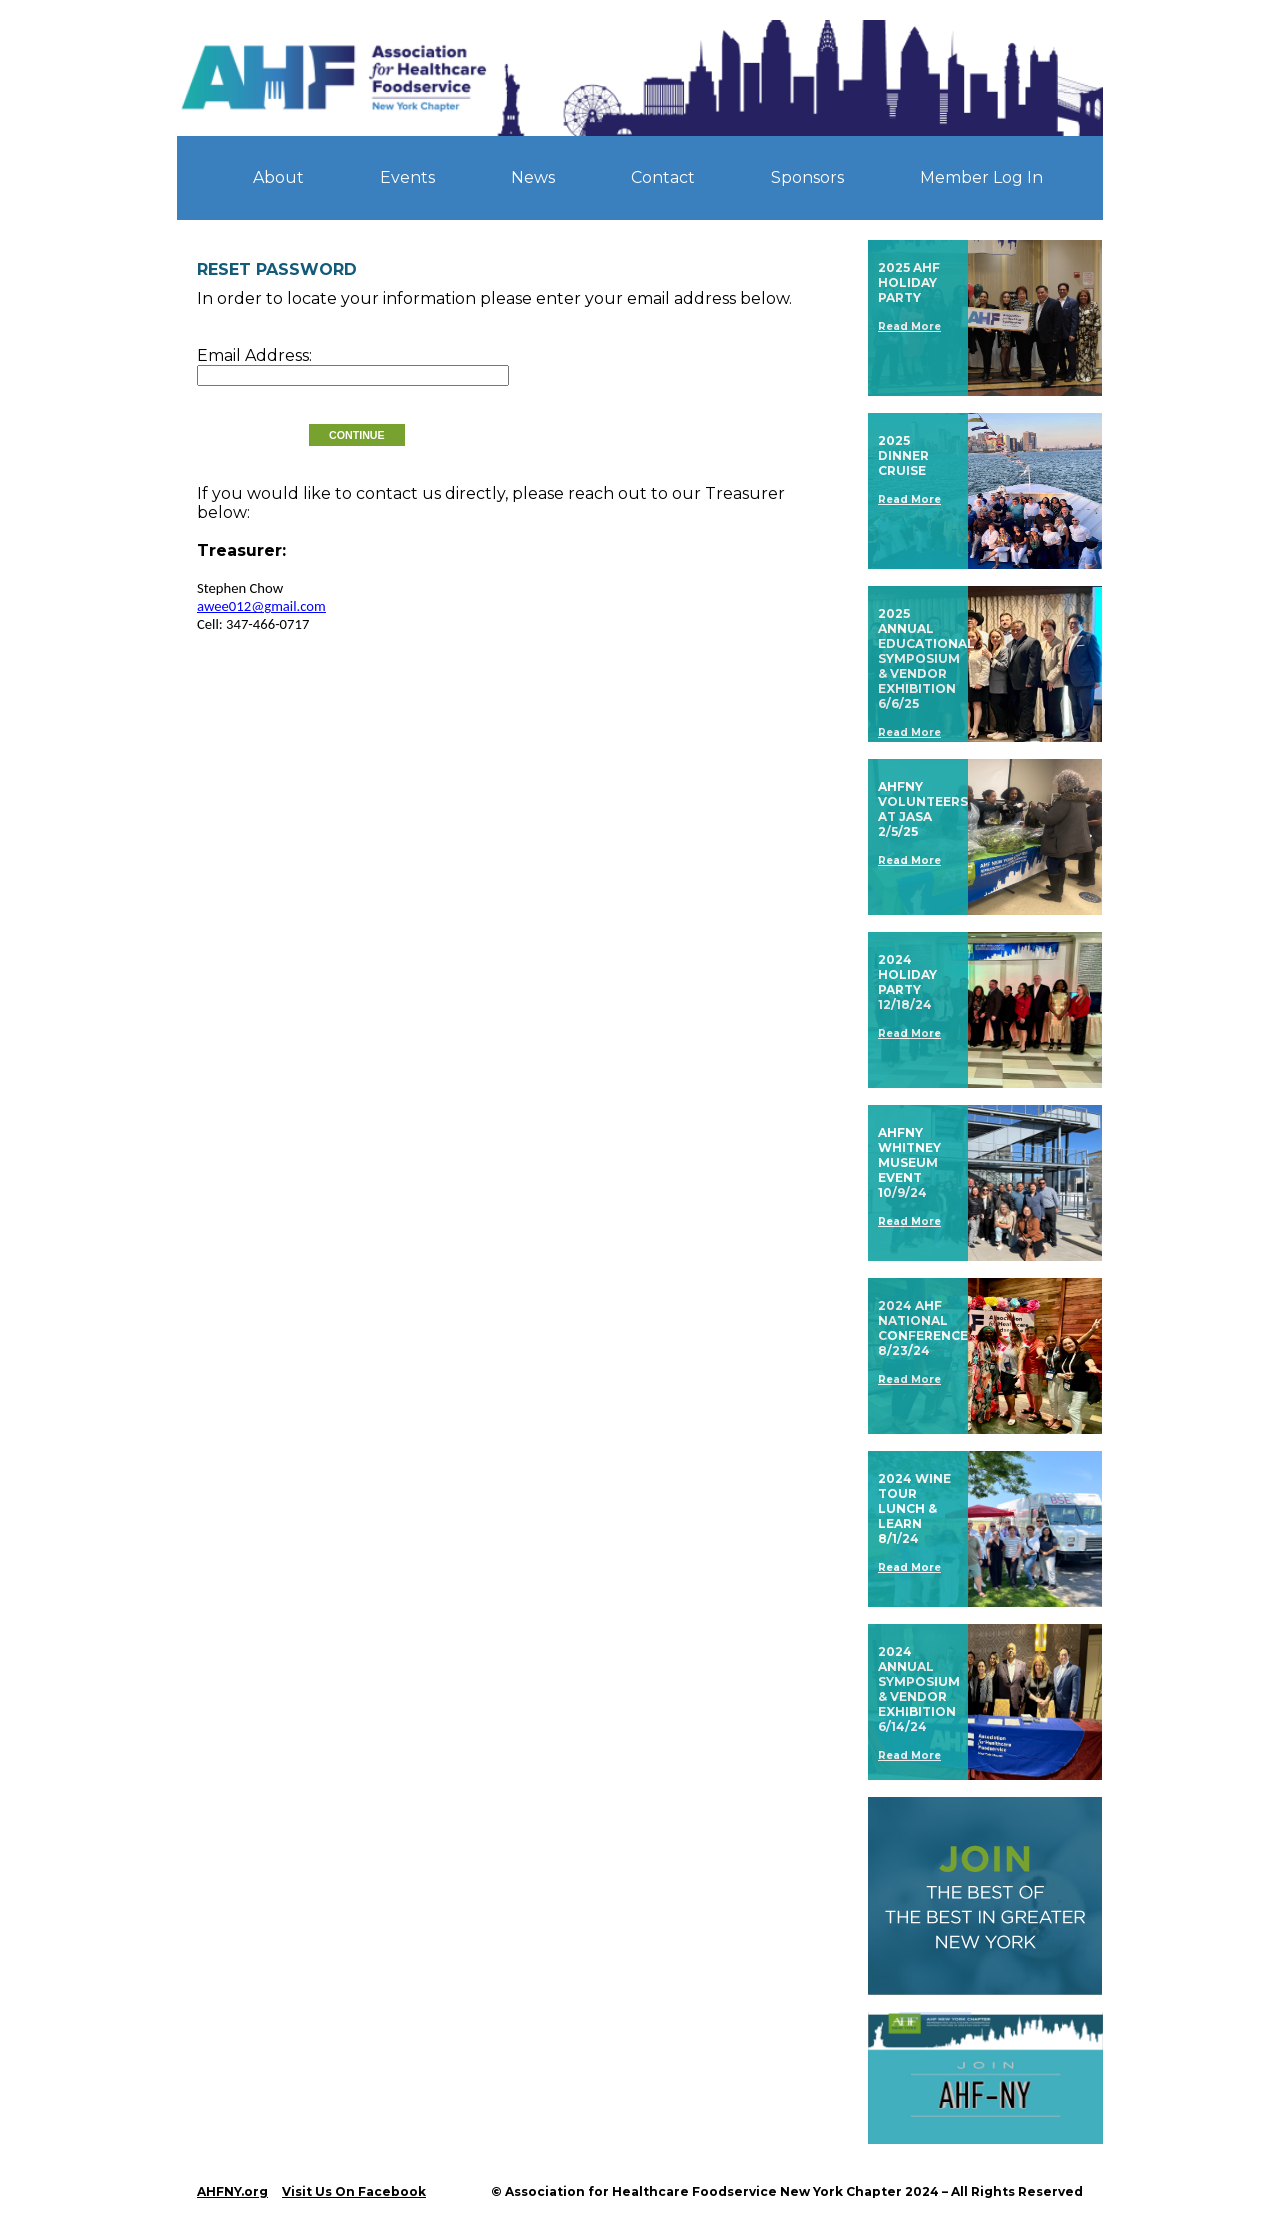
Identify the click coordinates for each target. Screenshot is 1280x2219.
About (278, 177)
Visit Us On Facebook (354, 2191)
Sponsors (807, 177)
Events (407, 177)
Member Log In (981, 177)
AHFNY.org (232, 2191)
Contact (663, 177)
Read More (909, 326)
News (533, 177)
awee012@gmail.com (261, 606)
